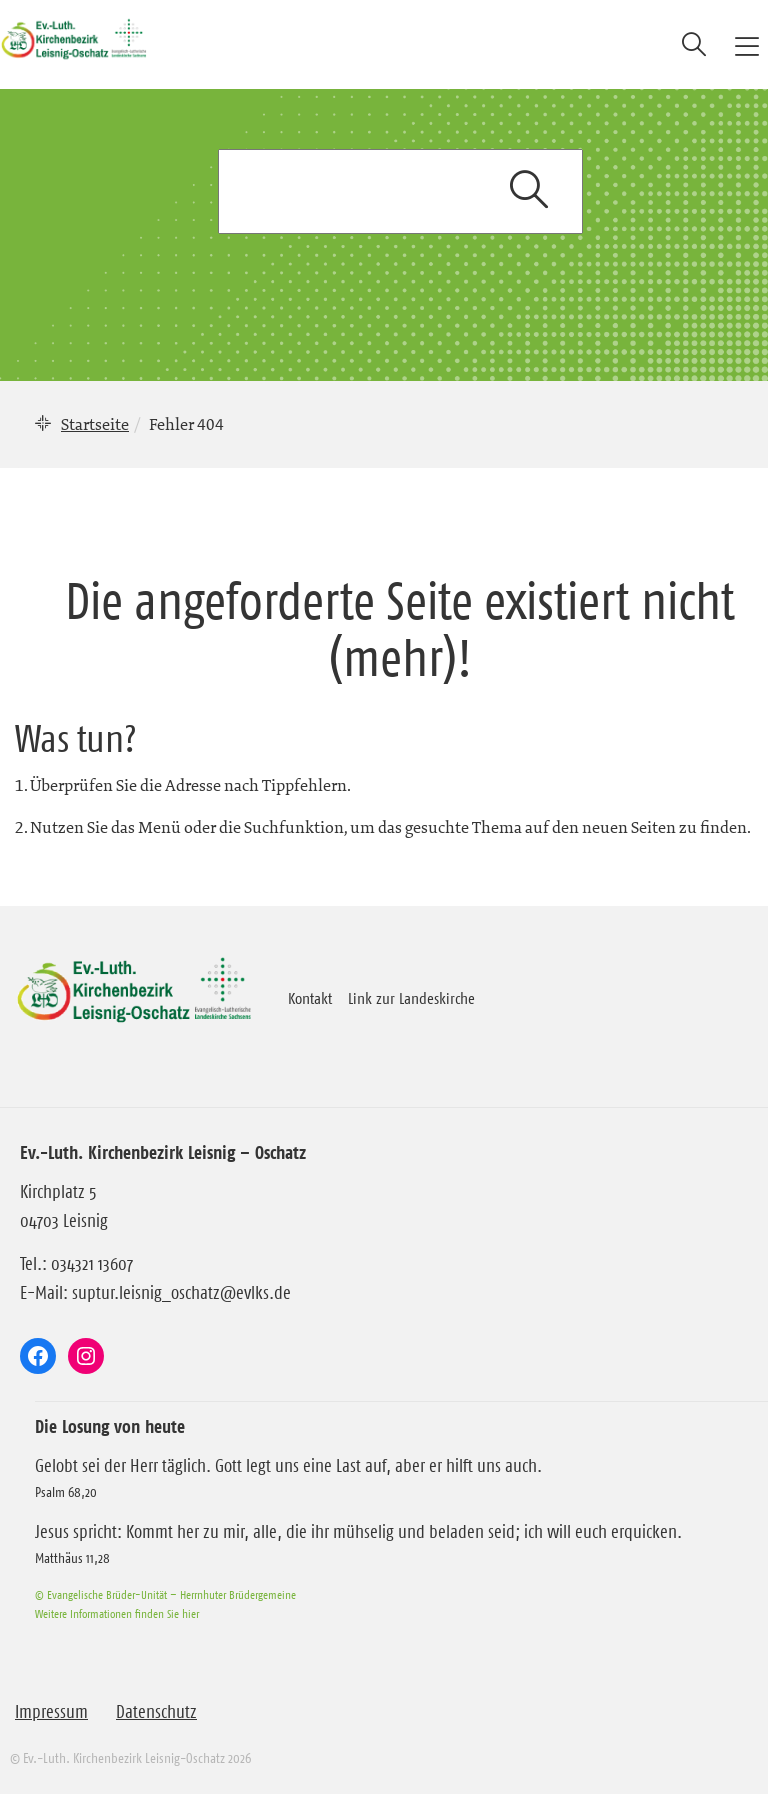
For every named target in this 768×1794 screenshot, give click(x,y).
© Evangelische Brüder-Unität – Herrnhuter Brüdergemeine (165, 1594)
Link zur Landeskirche (411, 998)
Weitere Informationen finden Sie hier (117, 1613)
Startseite (95, 424)
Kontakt (310, 998)
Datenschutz (156, 1712)
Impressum (51, 1712)
